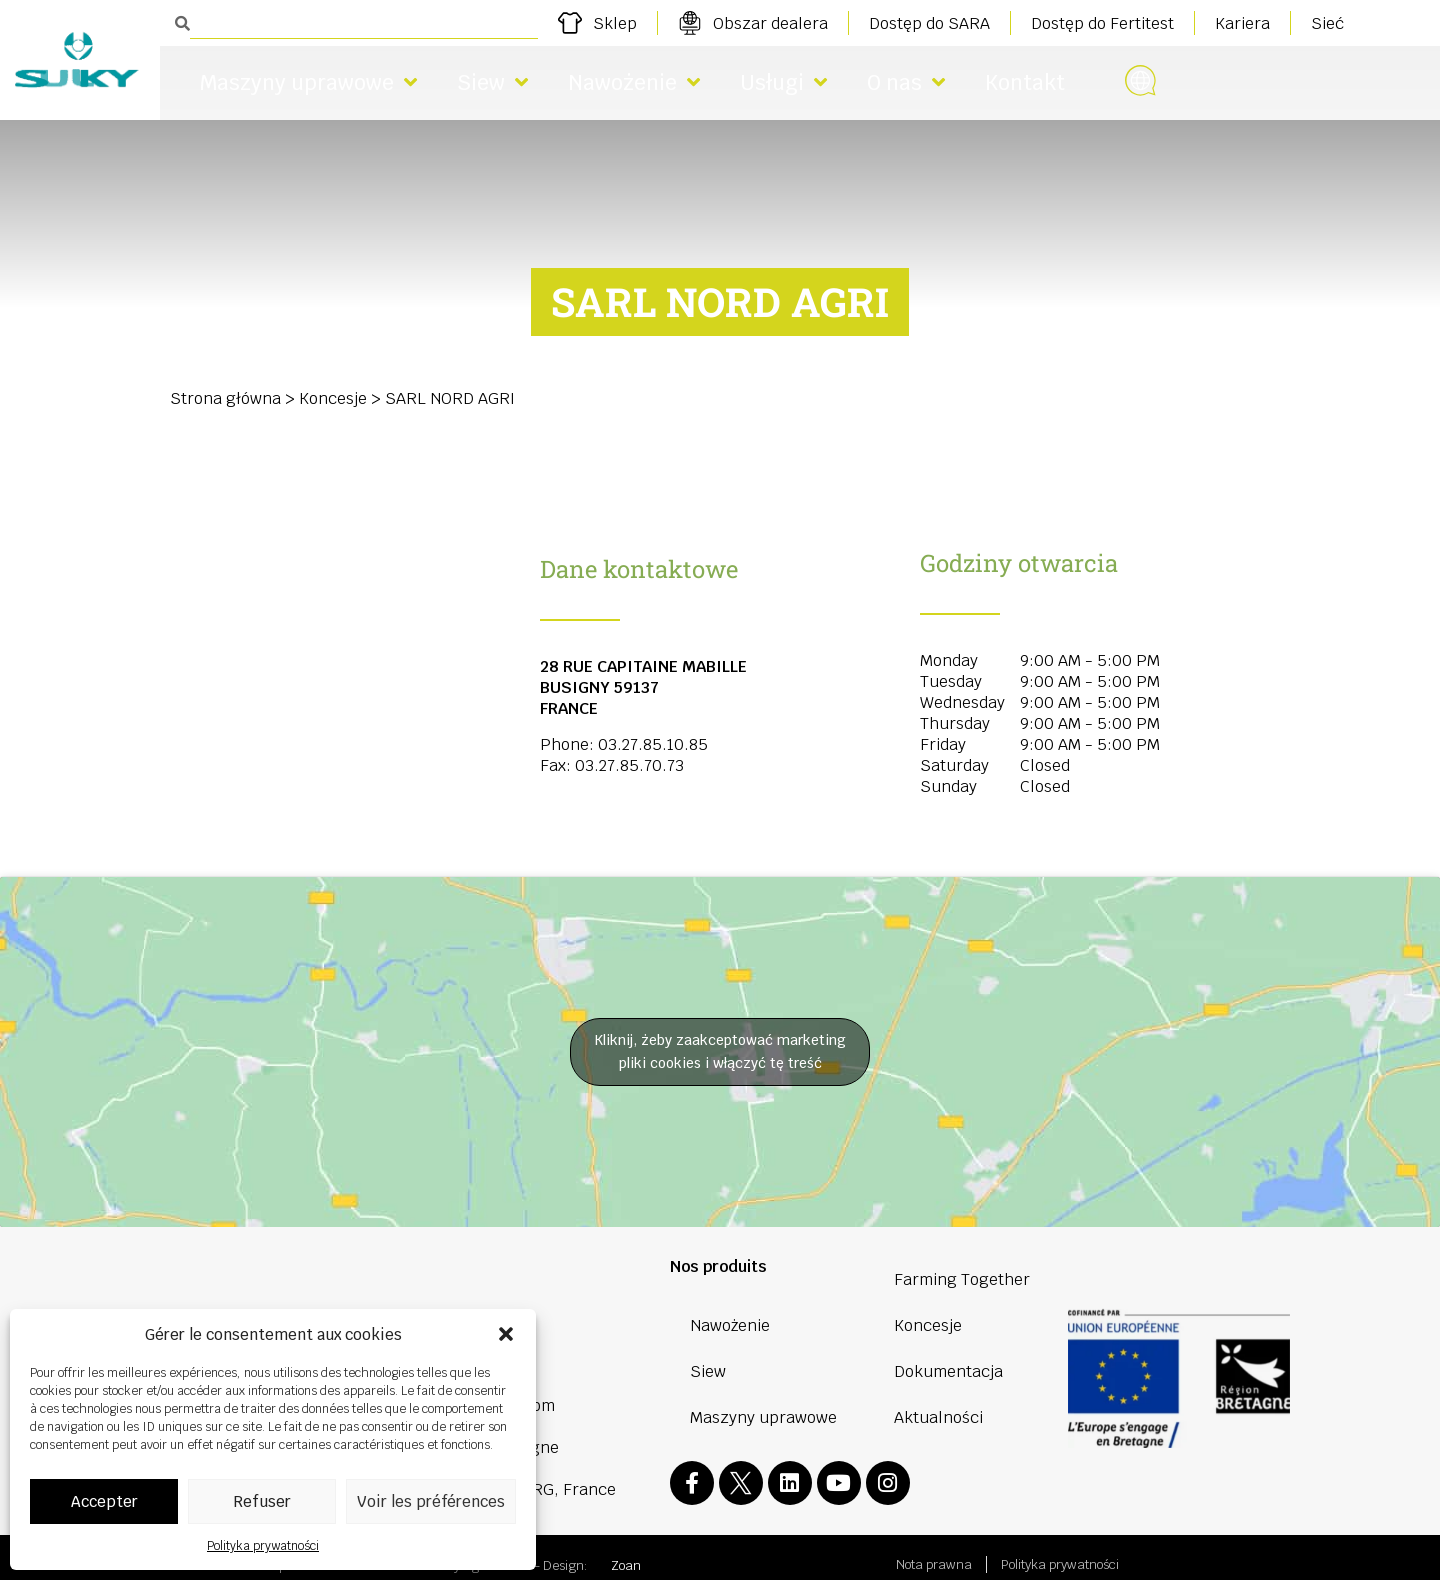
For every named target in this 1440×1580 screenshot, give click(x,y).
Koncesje (333, 398)
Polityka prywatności (263, 1546)
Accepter (104, 1501)
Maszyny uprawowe (308, 82)
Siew (492, 82)
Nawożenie (634, 82)
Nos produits (718, 1266)
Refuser (262, 1501)
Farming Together (962, 1279)
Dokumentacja (948, 1371)
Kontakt (1025, 82)
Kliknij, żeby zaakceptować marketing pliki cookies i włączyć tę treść (720, 1051)
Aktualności (938, 1417)
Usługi (783, 82)
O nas (906, 82)
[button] (506, 1334)
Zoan (626, 1551)
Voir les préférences (431, 1501)
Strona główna (225, 398)
